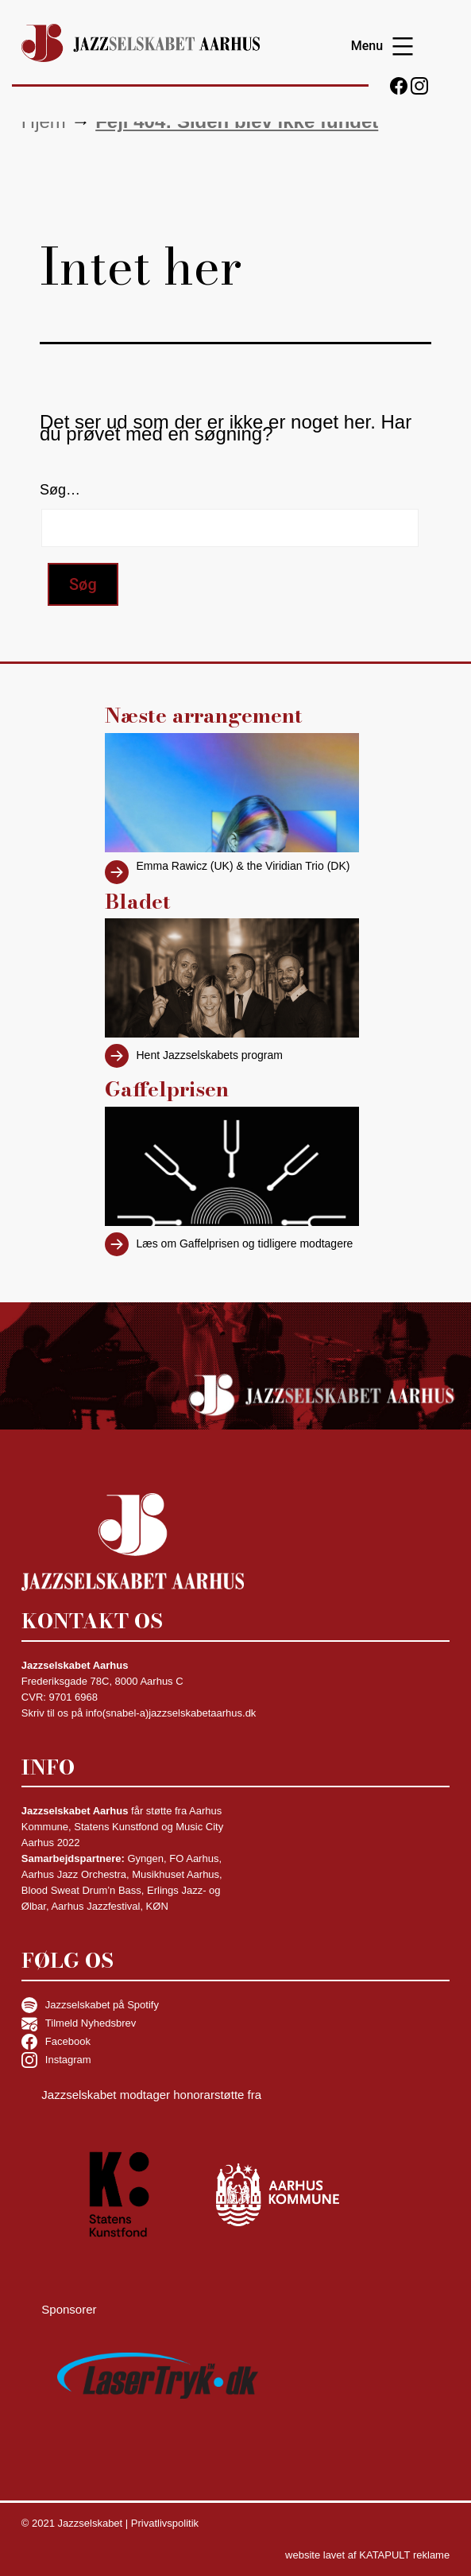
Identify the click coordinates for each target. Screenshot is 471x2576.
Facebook (56, 2042)
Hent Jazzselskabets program (210, 1055)
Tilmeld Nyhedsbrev (78, 2023)
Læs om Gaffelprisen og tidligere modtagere (245, 1243)
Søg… (60, 490)
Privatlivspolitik (165, 2523)
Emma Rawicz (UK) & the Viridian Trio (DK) (243, 865)
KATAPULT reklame (404, 2555)
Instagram (56, 2060)
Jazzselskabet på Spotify (90, 2005)
